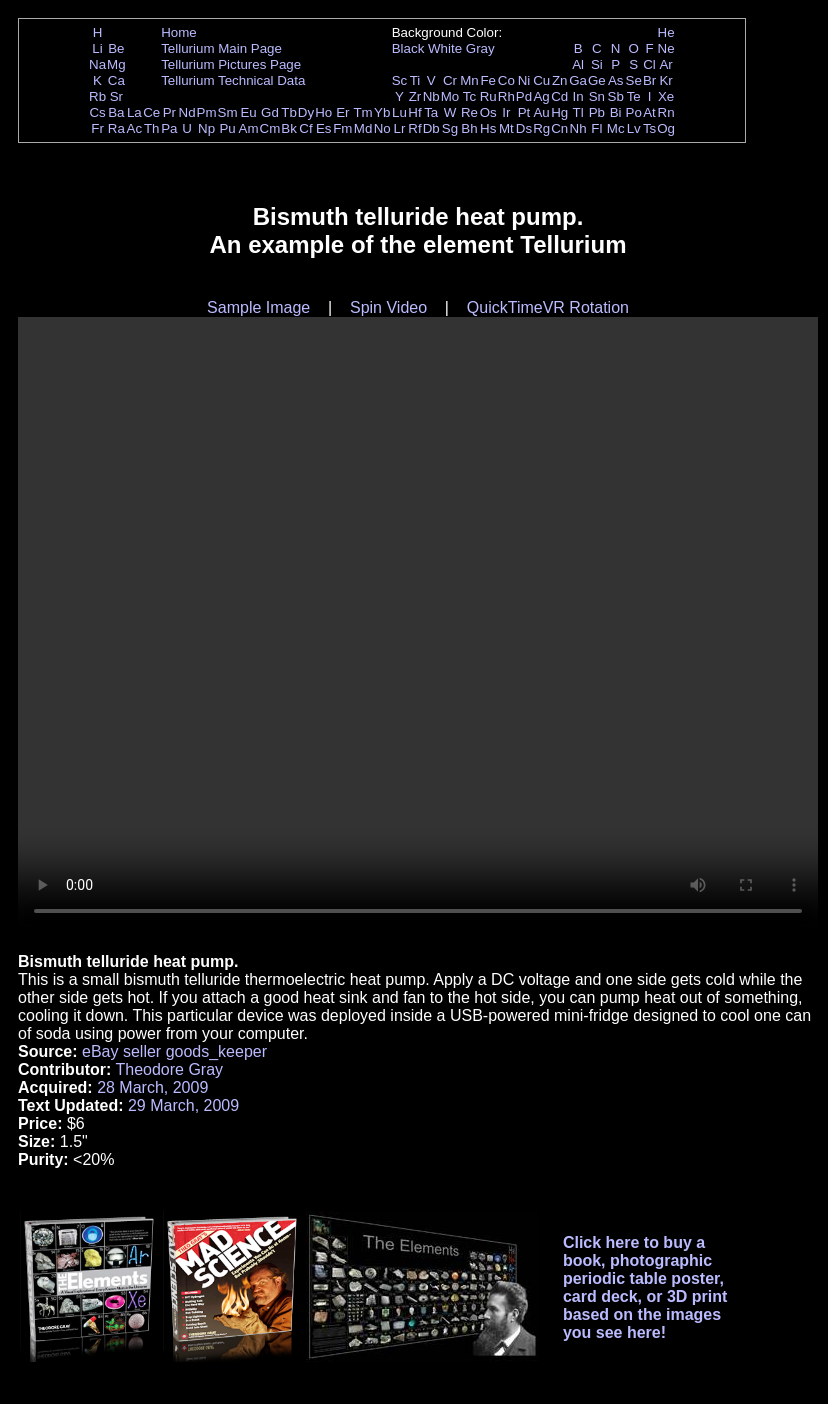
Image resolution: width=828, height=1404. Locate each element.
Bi (616, 112)
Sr (116, 96)
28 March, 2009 (152, 1087)
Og (666, 128)
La (134, 112)
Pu (227, 128)
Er (342, 112)
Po (634, 112)
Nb (431, 96)
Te (634, 96)
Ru (488, 96)
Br (649, 80)
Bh (469, 128)
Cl (649, 64)
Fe (488, 80)
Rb (97, 96)
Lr (400, 128)
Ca (116, 80)
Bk (289, 128)
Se (634, 80)
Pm (207, 112)
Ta (431, 112)
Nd (187, 112)
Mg (116, 64)
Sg (450, 128)
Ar (665, 64)
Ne (666, 48)
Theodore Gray (169, 1069)
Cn (559, 128)
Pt (524, 112)
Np (206, 128)
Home (179, 32)
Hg (559, 112)
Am (249, 128)
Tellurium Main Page (221, 48)
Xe (666, 96)
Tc (469, 96)
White (445, 48)
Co (506, 80)
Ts (649, 128)
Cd (559, 96)
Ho (323, 112)
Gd (270, 112)
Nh (578, 128)
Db (431, 128)
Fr (97, 128)
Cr (450, 80)
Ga (578, 80)
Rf (414, 128)
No (382, 128)
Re (469, 112)
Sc (400, 80)
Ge (597, 80)
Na (97, 64)
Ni (524, 80)
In (578, 96)
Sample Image (258, 307)
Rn (666, 112)
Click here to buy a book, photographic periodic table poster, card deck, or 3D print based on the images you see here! (645, 1287)
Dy (306, 112)
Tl (578, 112)
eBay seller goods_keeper (174, 1051)
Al (578, 64)
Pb (597, 112)
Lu (399, 112)
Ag (541, 96)
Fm (342, 128)
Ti (415, 80)
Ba (116, 112)
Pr (169, 112)
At (649, 112)
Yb (382, 112)
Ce (151, 112)
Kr (665, 80)
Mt (506, 128)
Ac (135, 128)
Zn (560, 80)
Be (116, 48)
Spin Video (388, 307)
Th (152, 128)
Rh (506, 96)
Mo (450, 96)
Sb (616, 96)
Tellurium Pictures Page (231, 64)
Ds (524, 128)
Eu (248, 112)
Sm (228, 112)
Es (324, 128)
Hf (414, 112)
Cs (97, 112)
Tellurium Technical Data (233, 80)
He (666, 32)
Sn (597, 96)
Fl (596, 128)
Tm (362, 112)
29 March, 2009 (183, 1105)
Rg (541, 128)
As (616, 80)
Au (541, 112)
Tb (289, 112)
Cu (541, 80)
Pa (169, 128)
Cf (305, 128)
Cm (270, 128)
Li (97, 48)
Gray (480, 48)
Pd (524, 96)
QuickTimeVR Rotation (548, 307)
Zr (415, 96)
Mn (469, 80)
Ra (116, 128)
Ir (506, 112)
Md (363, 128)
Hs (488, 128)
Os (488, 112)
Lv (634, 128)
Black (408, 48)
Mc (616, 128)
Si (597, 64)
